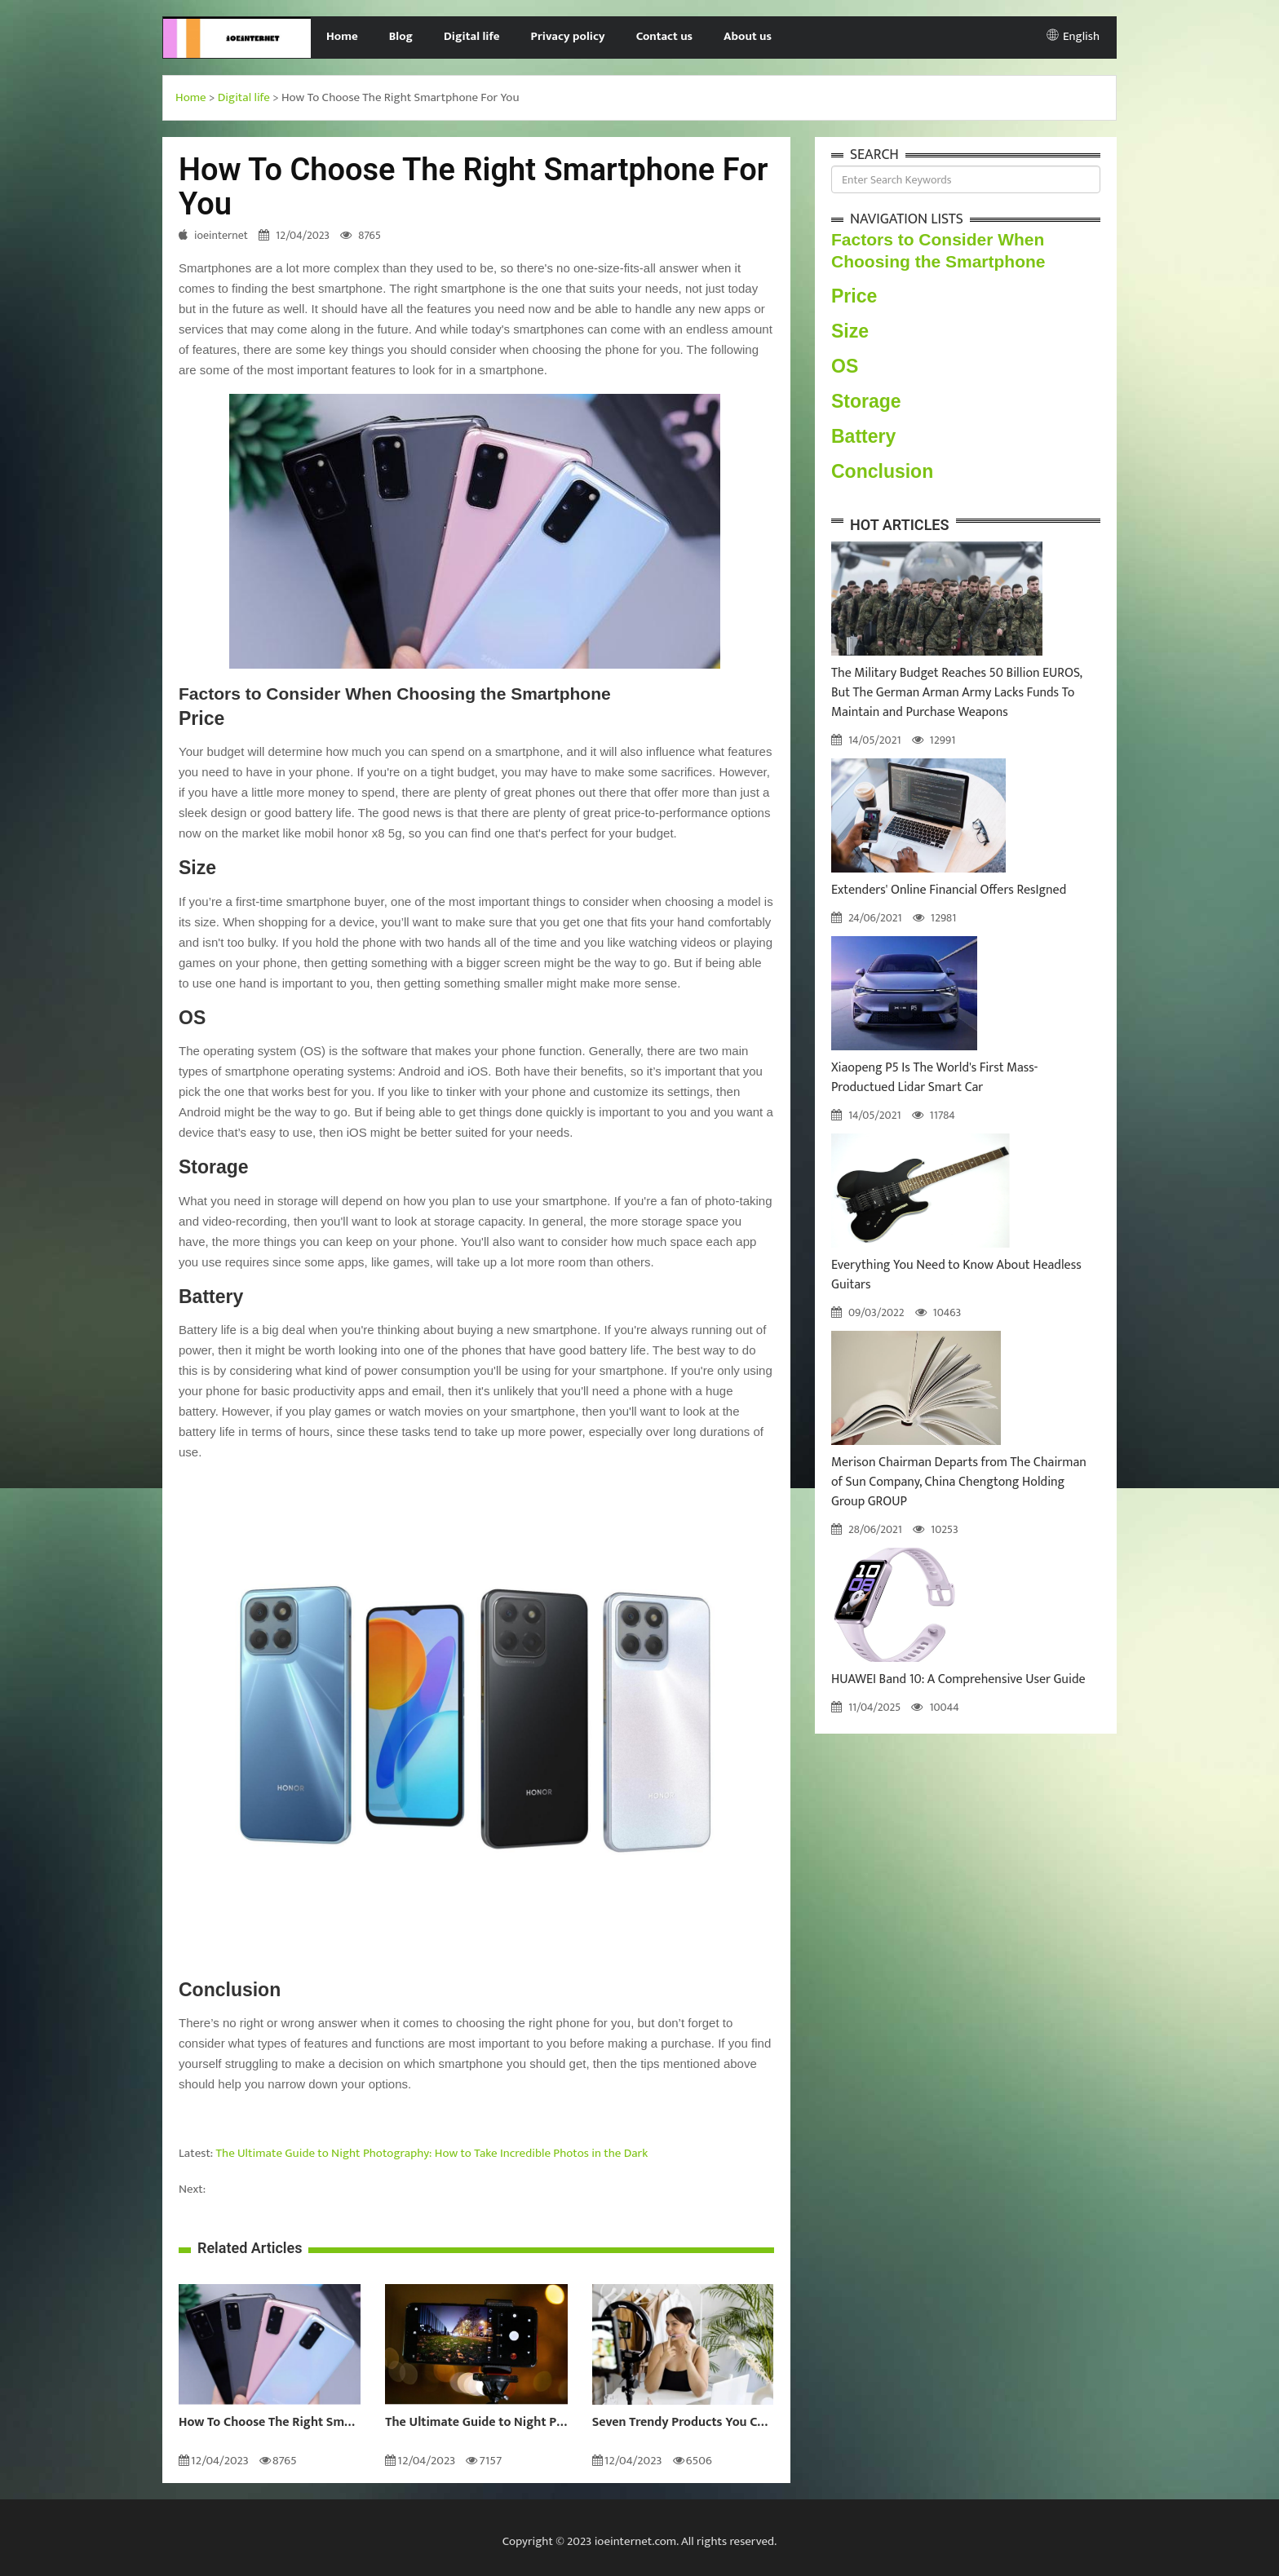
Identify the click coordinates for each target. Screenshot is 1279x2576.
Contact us (664, 36)
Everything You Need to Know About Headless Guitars (956, 1275)
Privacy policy (568, 36)
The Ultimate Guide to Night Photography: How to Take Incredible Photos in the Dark (432, 2153)
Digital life (472, 36)
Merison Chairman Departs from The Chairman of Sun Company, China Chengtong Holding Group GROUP (958, 1482)
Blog (401, 36)
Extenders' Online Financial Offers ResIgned (948, 890)
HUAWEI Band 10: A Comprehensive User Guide (958, 1679)
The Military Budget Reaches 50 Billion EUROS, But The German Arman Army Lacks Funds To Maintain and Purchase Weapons (956, 692)
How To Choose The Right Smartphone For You (270, 2422)
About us (748, 36)
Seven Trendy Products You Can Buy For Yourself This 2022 (683, 2422)
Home (342, 36)
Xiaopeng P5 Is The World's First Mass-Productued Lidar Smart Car (934, 1077)
